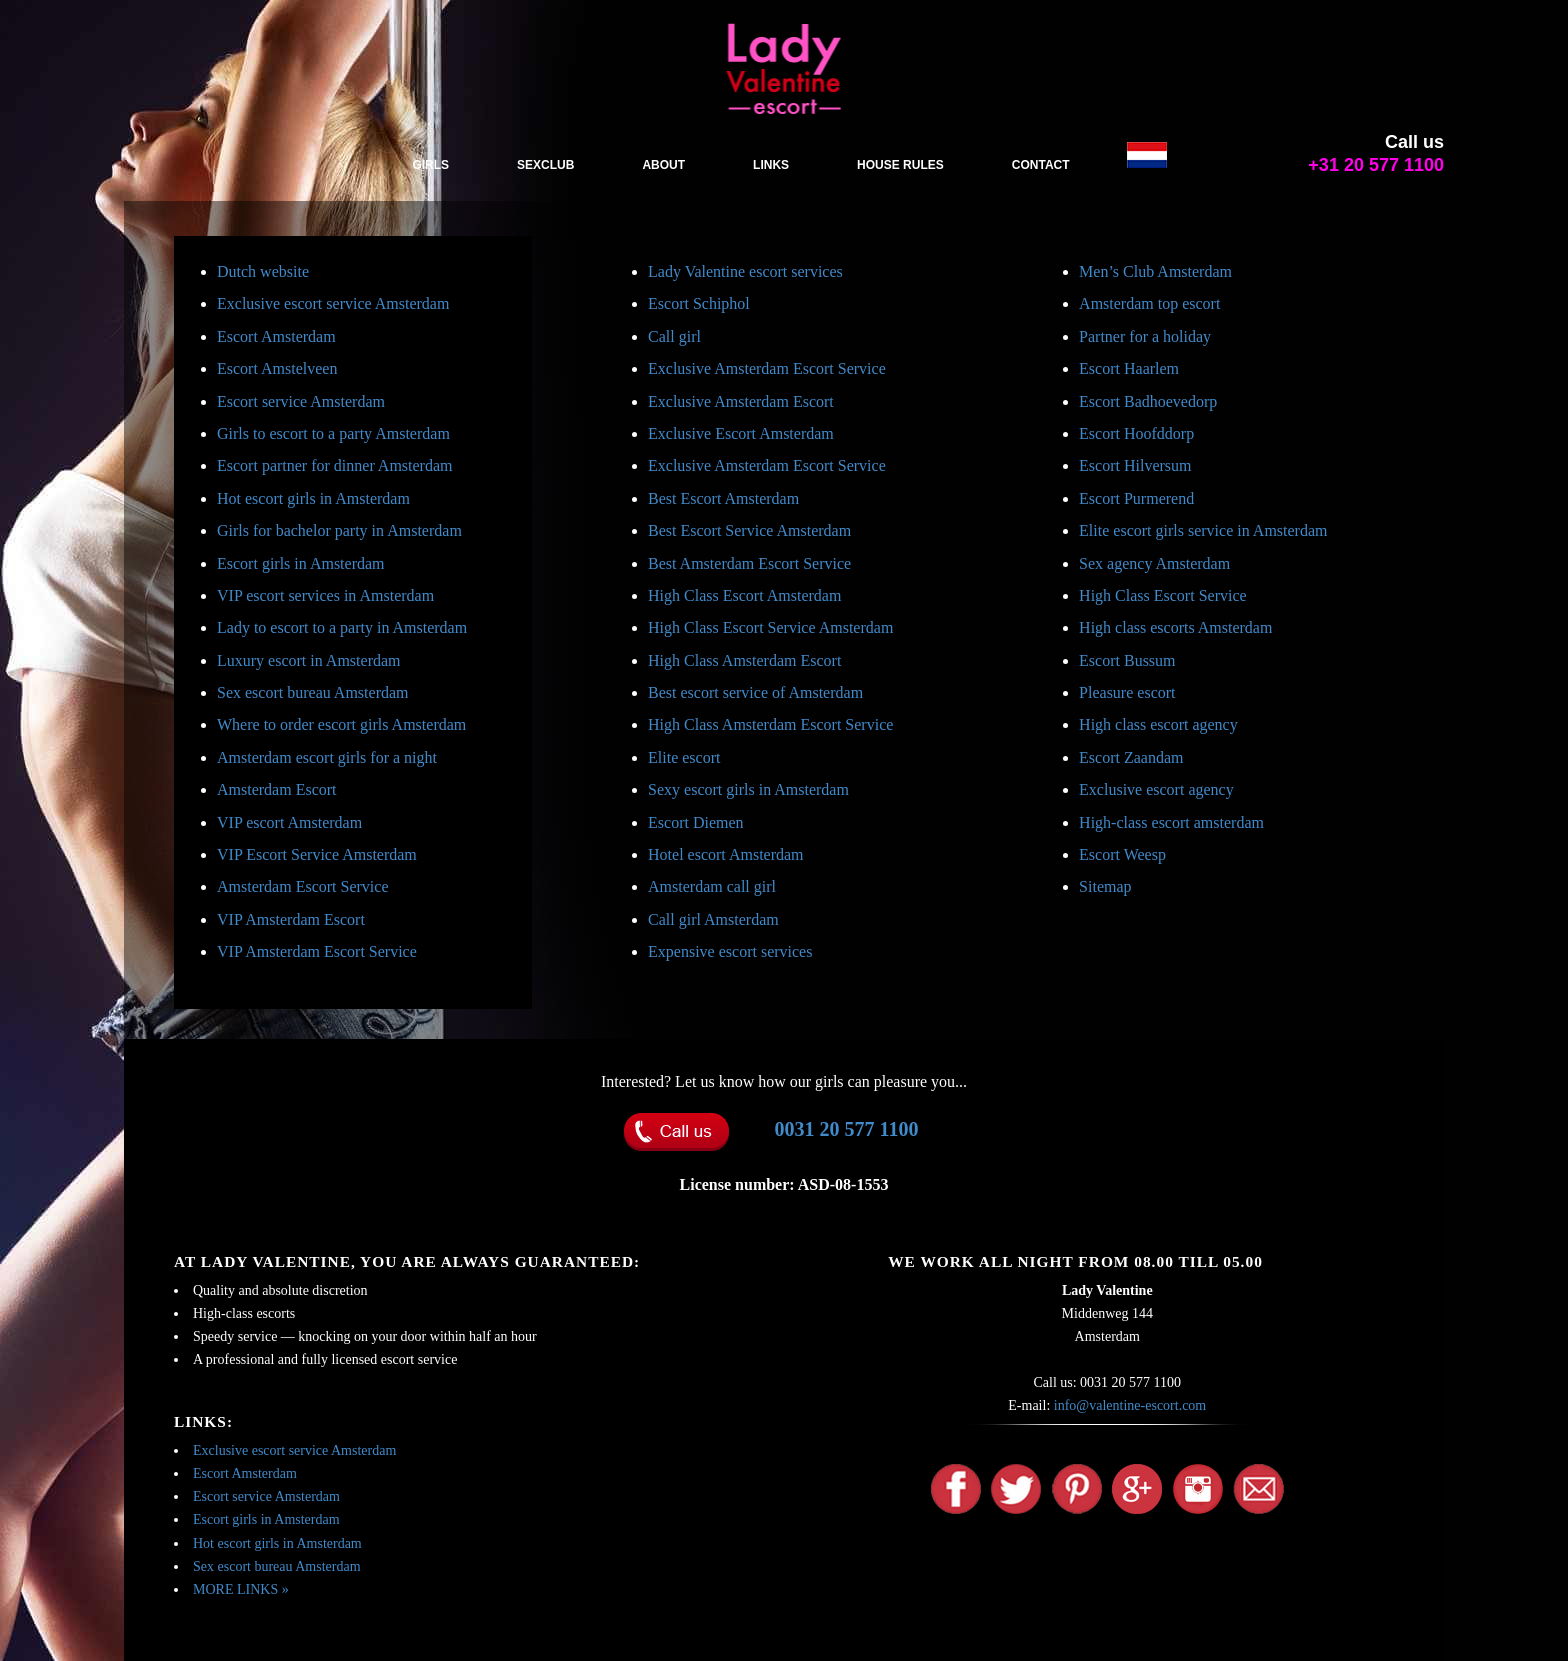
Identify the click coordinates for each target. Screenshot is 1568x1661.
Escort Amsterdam (276, 336)
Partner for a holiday (1145, 336)
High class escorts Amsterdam (1175, 627)
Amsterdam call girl (712, 886)
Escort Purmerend (1136, 498)
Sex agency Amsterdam (1154, 563)
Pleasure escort (1127, 692)
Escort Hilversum (1135, 465)
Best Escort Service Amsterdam (749, 530)
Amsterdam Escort (277, 789)
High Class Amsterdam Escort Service (770, 724)
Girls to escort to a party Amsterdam (333, 433)
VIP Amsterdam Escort (291, 919)
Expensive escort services (730, 951)
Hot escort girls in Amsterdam (313, 498)
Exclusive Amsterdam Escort (741, 401)
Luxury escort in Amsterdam (309, 660)
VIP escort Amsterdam (289, 822)
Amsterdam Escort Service (303, 886)
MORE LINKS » (241, 1589)
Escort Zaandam (1131, 757)
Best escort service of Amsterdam (755, 692)
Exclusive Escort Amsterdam (741, 433)
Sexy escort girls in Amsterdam (748, 789)
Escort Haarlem (1129, 368)
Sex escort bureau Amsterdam (313, 692)
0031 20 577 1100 (847, 1129)
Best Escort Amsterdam (723, 498)
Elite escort (684, 757)
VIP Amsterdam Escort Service (317, 951)
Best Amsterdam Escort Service (749, 563)
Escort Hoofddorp (1136, 433)
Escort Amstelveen (277, 368)
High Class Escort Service (1163, 595)
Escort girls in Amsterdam (301, 563)
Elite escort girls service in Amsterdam (1203, 530)
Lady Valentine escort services (745, 271)
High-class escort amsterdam (1171, 822)
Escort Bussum (1127, 660)
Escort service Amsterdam (301, 401)
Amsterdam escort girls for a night (327, 757)
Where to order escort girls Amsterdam (341, 724)
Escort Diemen (696, 822)
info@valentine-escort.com (1130, 1405)
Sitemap (1105, 886)
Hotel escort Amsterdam (726, 854)
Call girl (674, 336)
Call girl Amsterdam (713, 919)
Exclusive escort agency (1156, 789)
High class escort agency (1158, 724)
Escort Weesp (1122, 854)
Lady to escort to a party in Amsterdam (342, 627)
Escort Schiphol (699, 303)
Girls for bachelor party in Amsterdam (339, 530)
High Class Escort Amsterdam (744, 595)
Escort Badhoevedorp (1148, 401)
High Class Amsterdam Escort (744, 660)
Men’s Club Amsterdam (1155, 271)
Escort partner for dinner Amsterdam (334, 465)
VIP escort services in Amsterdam (325, 595)
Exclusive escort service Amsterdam (333, 303)
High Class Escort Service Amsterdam (770, 627)
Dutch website (263, 271)
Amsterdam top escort (1149, 303)
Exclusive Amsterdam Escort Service (767, 368)
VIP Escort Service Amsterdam (317, 854)
